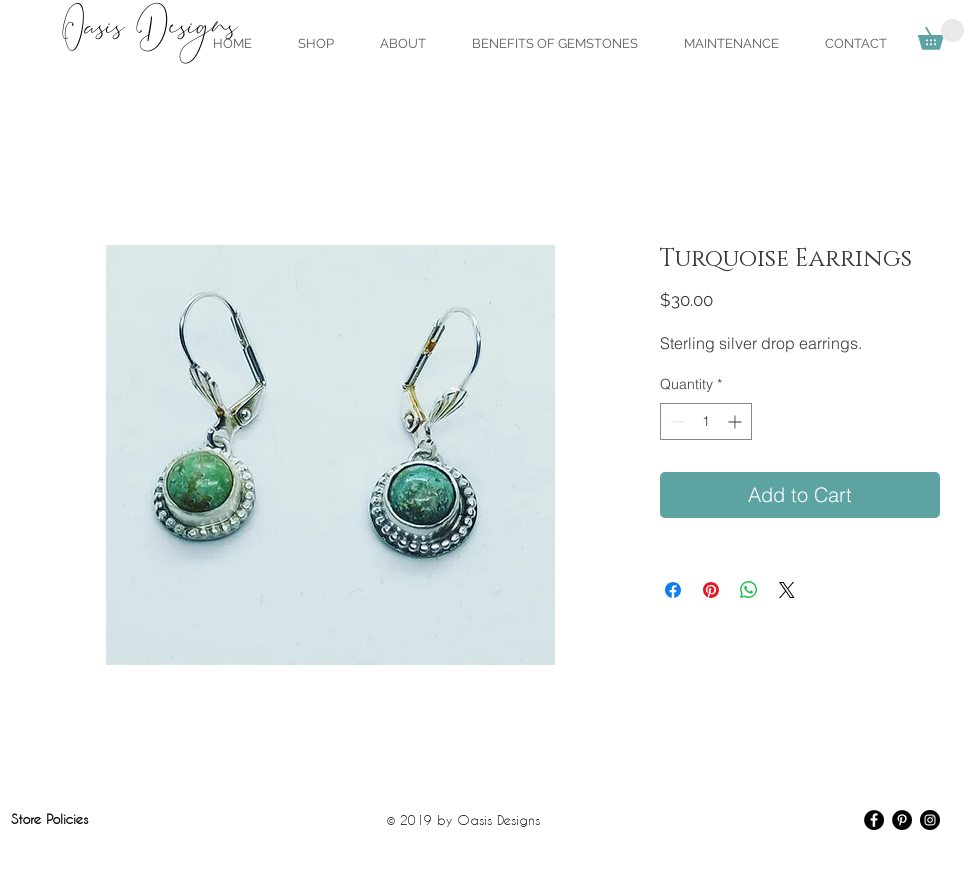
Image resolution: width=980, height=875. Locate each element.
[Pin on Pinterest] (711, 590)
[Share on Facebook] (673, 590)
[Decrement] (675, 421)
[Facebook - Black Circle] (874, 820)
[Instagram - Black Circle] (930, 820)
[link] (941, 34)
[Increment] (736, 421)
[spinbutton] (706, 421)
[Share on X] (787, 590)
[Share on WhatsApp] (749, 590)
